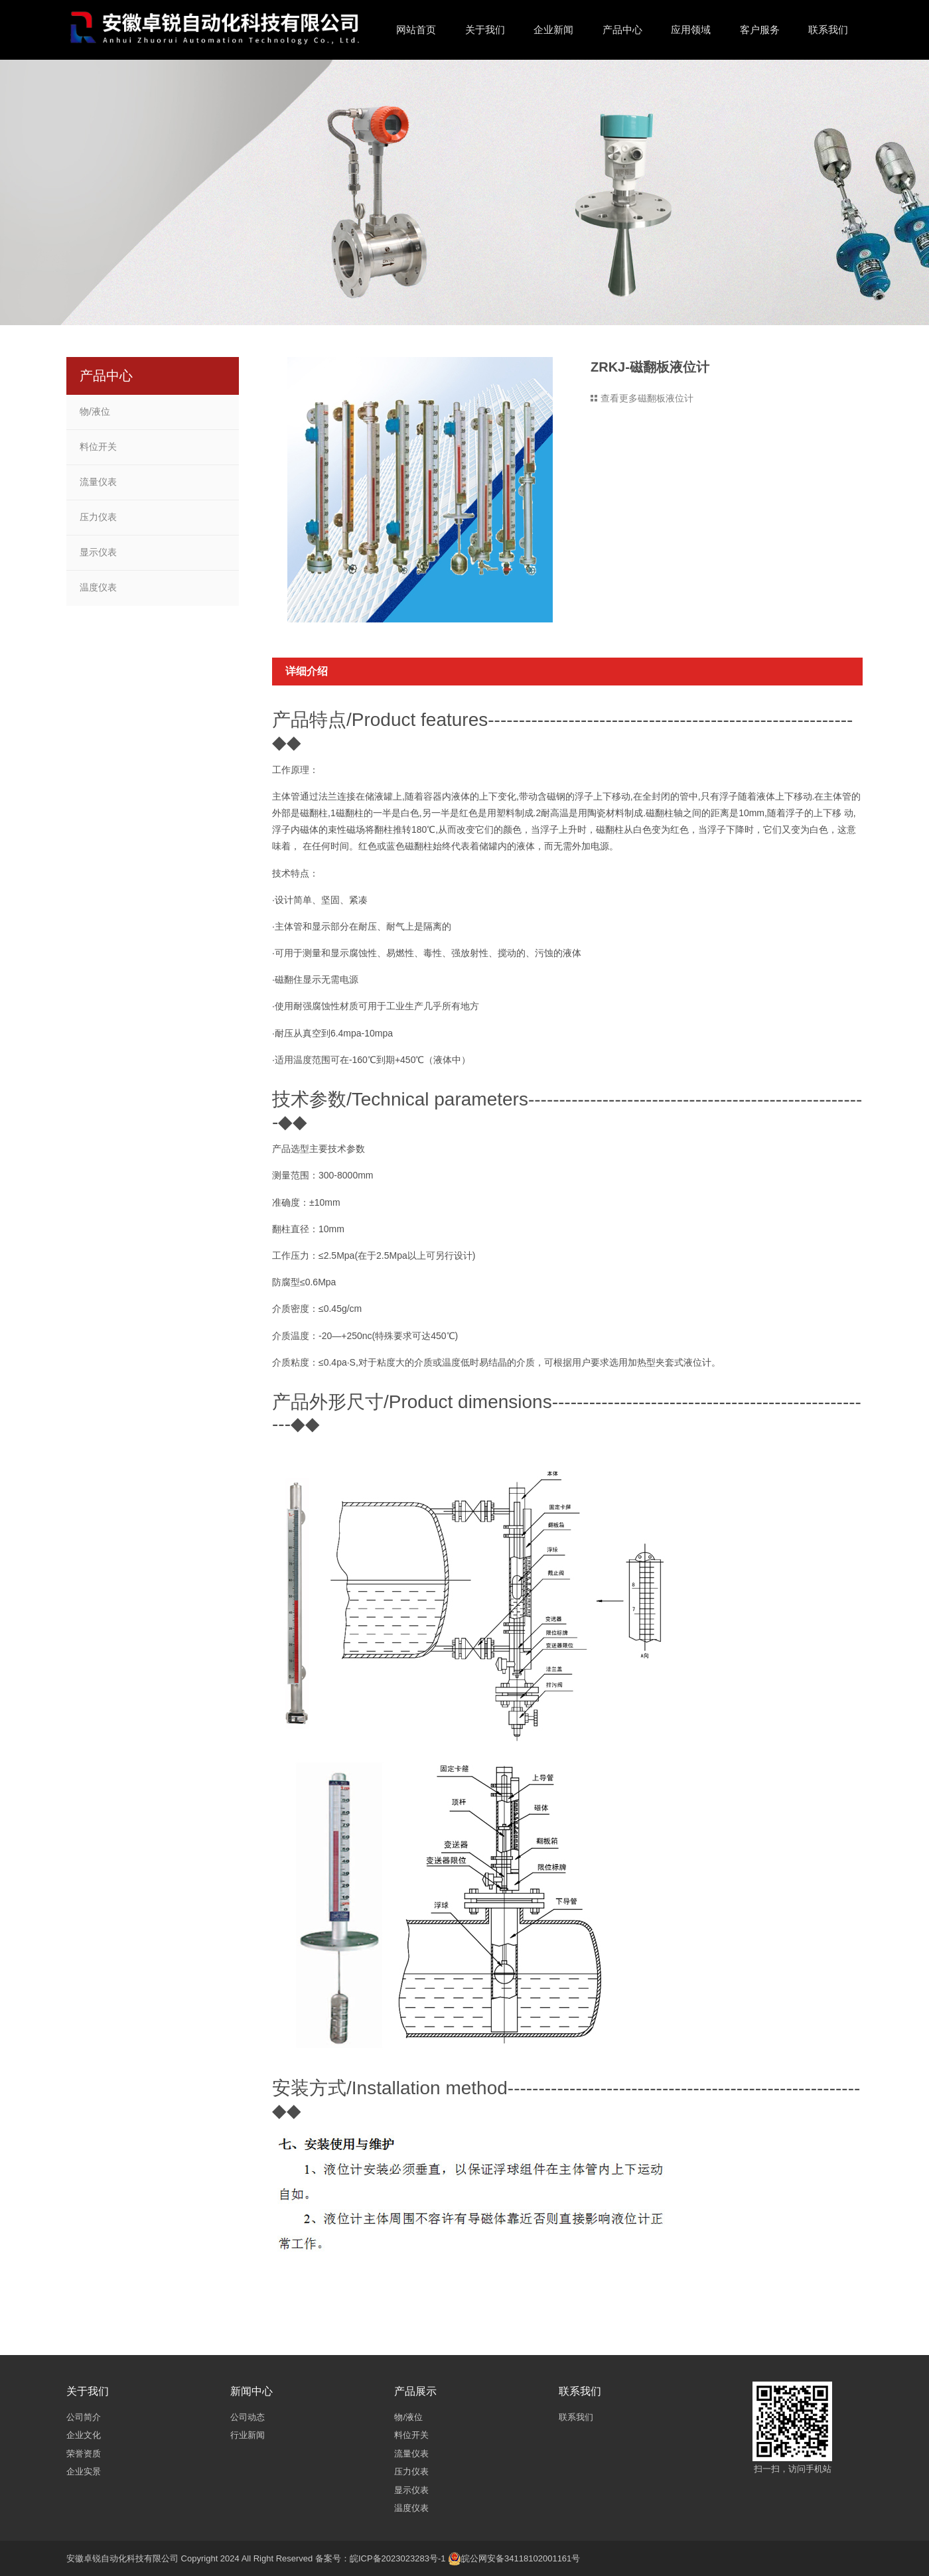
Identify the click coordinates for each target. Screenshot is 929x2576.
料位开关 (98, 446)
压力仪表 (98, 517)
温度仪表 (98, 587)
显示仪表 (98, 552)
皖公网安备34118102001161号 (520, 2558)
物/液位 (95, 411)
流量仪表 (98, 481)
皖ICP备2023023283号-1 (398, 2558)
